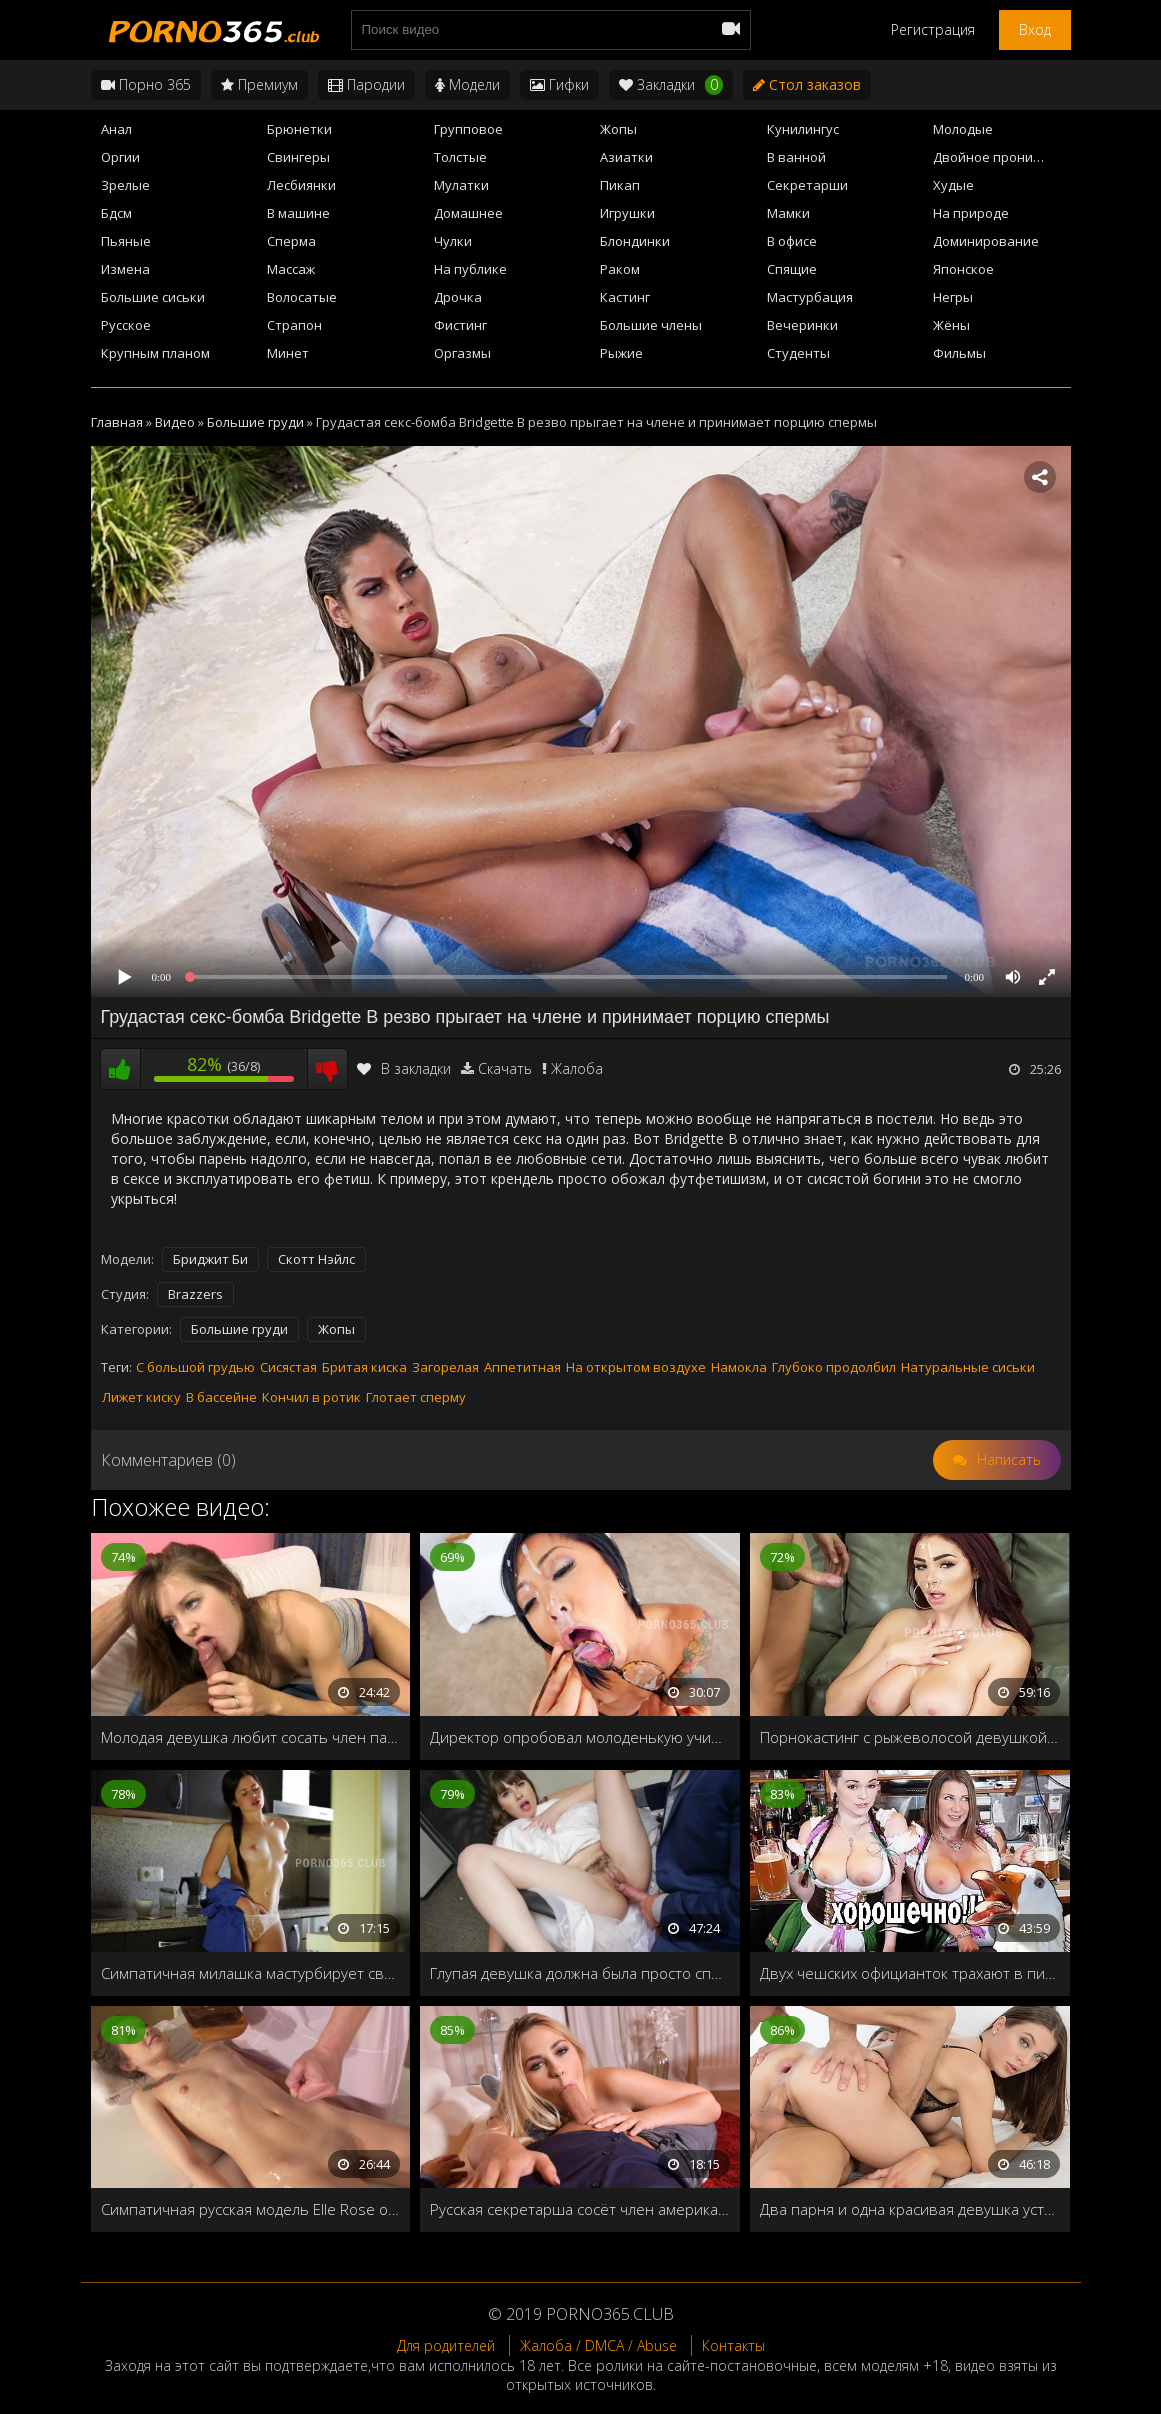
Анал (116, 129)
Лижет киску (141, 1397)
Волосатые (302, 297)
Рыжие (621, 353)
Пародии (366, 84)
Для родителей (446, 2345)
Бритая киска (364, 1367)
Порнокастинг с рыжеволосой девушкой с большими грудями (910, 1737)
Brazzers (195, 1294)
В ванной (796, 157)
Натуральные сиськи (968, 1367)
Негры (953, 297)
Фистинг (460, 325)
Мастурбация (810, 297)
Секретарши (807, 185)
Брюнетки (299, 129)
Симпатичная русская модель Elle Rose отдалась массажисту (251, 2209)
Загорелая (445, 1367)
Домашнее (468, 213)
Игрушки (627, 213)
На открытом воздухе (636, 1367)
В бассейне (221, 1397)
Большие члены (651, 325)
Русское (126, 325)
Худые (953, 185)
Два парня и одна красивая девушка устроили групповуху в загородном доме (910, 2209)
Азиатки (626, 157)
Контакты (733, 2345)
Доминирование (986, 241)
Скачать (505, 1068)
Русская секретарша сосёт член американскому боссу (580, 2209)
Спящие (792, 269)
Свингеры (298, 157)
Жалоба (577, 1068)
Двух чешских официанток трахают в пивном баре (910, 1973)
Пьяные (126, 241)
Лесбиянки (301, 185)
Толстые (460, 157)
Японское (963, 269)
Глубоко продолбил (834, 1367)
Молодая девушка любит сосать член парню (251, 1737)
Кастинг (625, 297)
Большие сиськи (153, 297)
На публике (470, 269)
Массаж (291, 269)
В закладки (404, 1068)
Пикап (620, 185)
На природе (971, 213)
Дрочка (458, 297)
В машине (298, 213)
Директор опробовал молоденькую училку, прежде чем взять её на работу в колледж (580, 1737)
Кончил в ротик (311, 1397)
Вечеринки (802, 325)
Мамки (788, 213)
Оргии (120, 157)
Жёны (951, 325)
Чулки (453, 241)
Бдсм (116, 213)
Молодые (963, 129)
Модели (467, 84)
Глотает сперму (416, 1397)
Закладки (671, 85)
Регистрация (933, 29)
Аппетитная (522, 1367)
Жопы (618, 129)
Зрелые (125, 185)
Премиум (259, 84)
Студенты (798, 353)
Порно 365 (146, 84)
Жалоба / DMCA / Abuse (598, 2345)
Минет (288, 353)
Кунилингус (803, 129)
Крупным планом (155, 353)
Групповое (468, 129)
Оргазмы (462, 353)
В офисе (792, 241)
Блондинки (635, 241)
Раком (620, 269)
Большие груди (239, 1329)
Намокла (739, 1367)
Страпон (294, 325)
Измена (125, 269)
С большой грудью (195, 1367)
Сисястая (288, 1367)
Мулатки (461, 185)
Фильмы (959, 353)
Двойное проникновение (1001, 157)
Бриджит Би (210, 1259)
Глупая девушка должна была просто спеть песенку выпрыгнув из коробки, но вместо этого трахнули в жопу (580, 1973)
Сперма (291, 241)
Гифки (559, 84)
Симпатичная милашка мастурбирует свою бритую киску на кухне (251, 1973)
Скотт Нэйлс (316, 1259)
